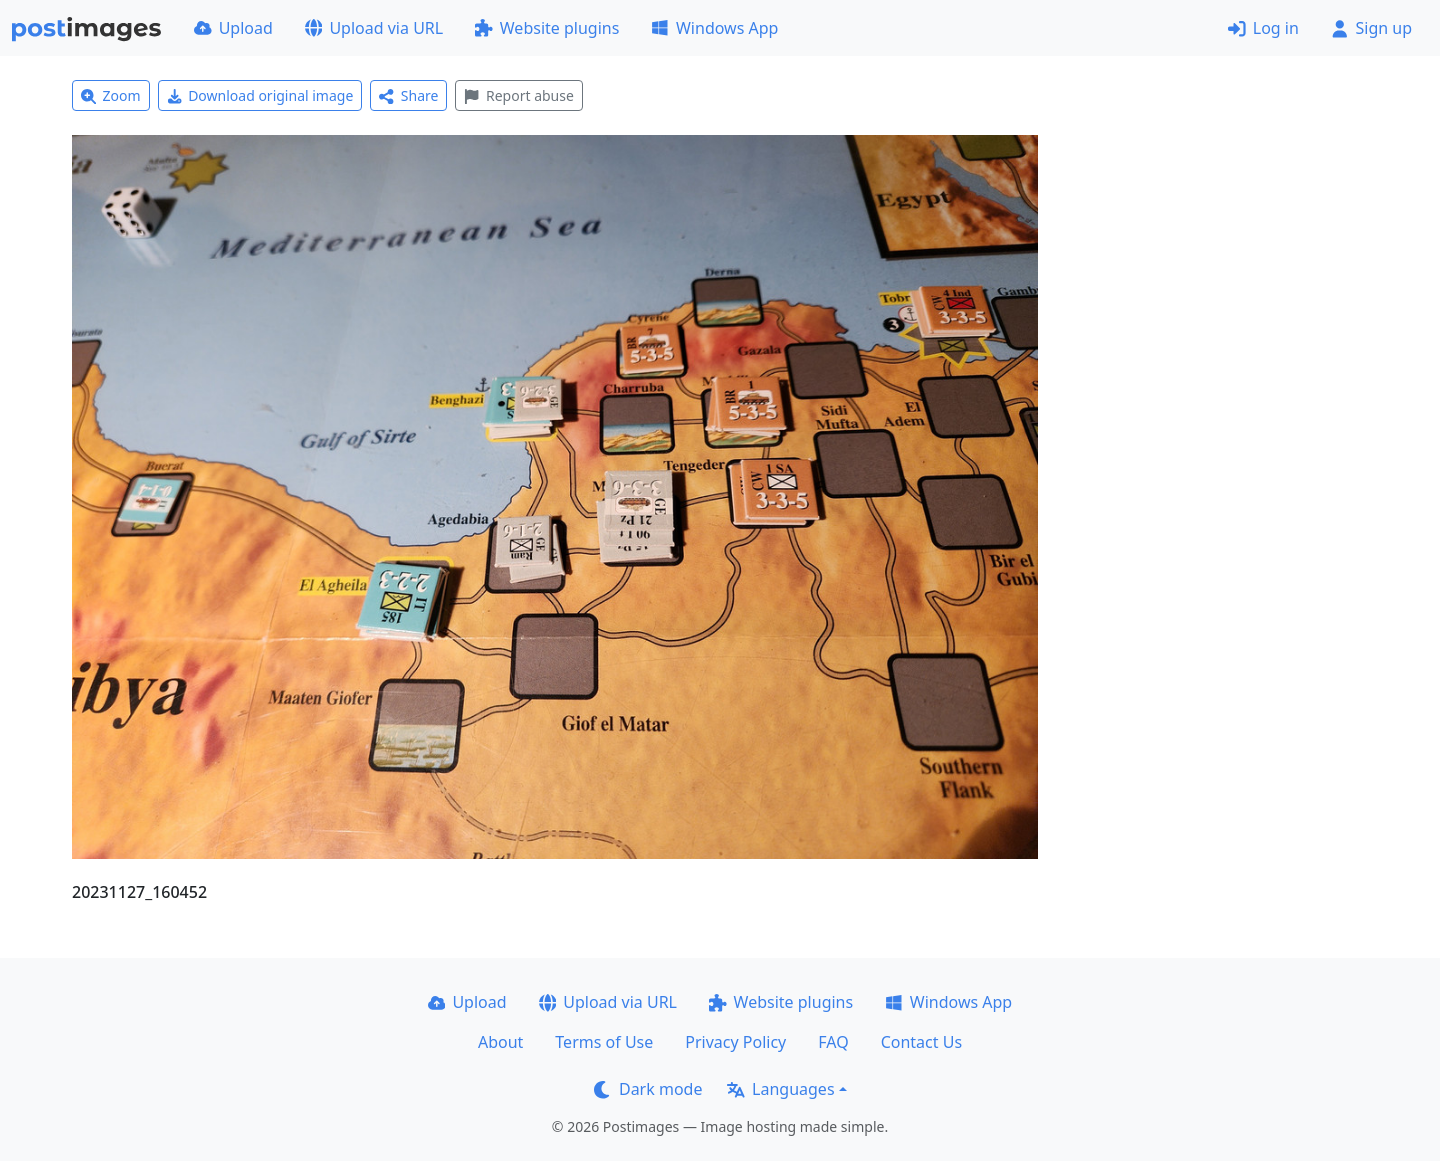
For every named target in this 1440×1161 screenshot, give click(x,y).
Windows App (714, 28)
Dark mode (648, 1089)
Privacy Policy (735, 1042)
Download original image (260, 95)
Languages (780, 1089)
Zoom (111, 95)
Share (408, 95)
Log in (1263, 28)
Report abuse (518, 95)
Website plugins (547, 28)
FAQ (833, 1042)
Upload (233, 28)
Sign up (1371, 28)
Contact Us (921, 1042)
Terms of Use (604, 1042)
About (500, 1042)
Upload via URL (374, 28)
